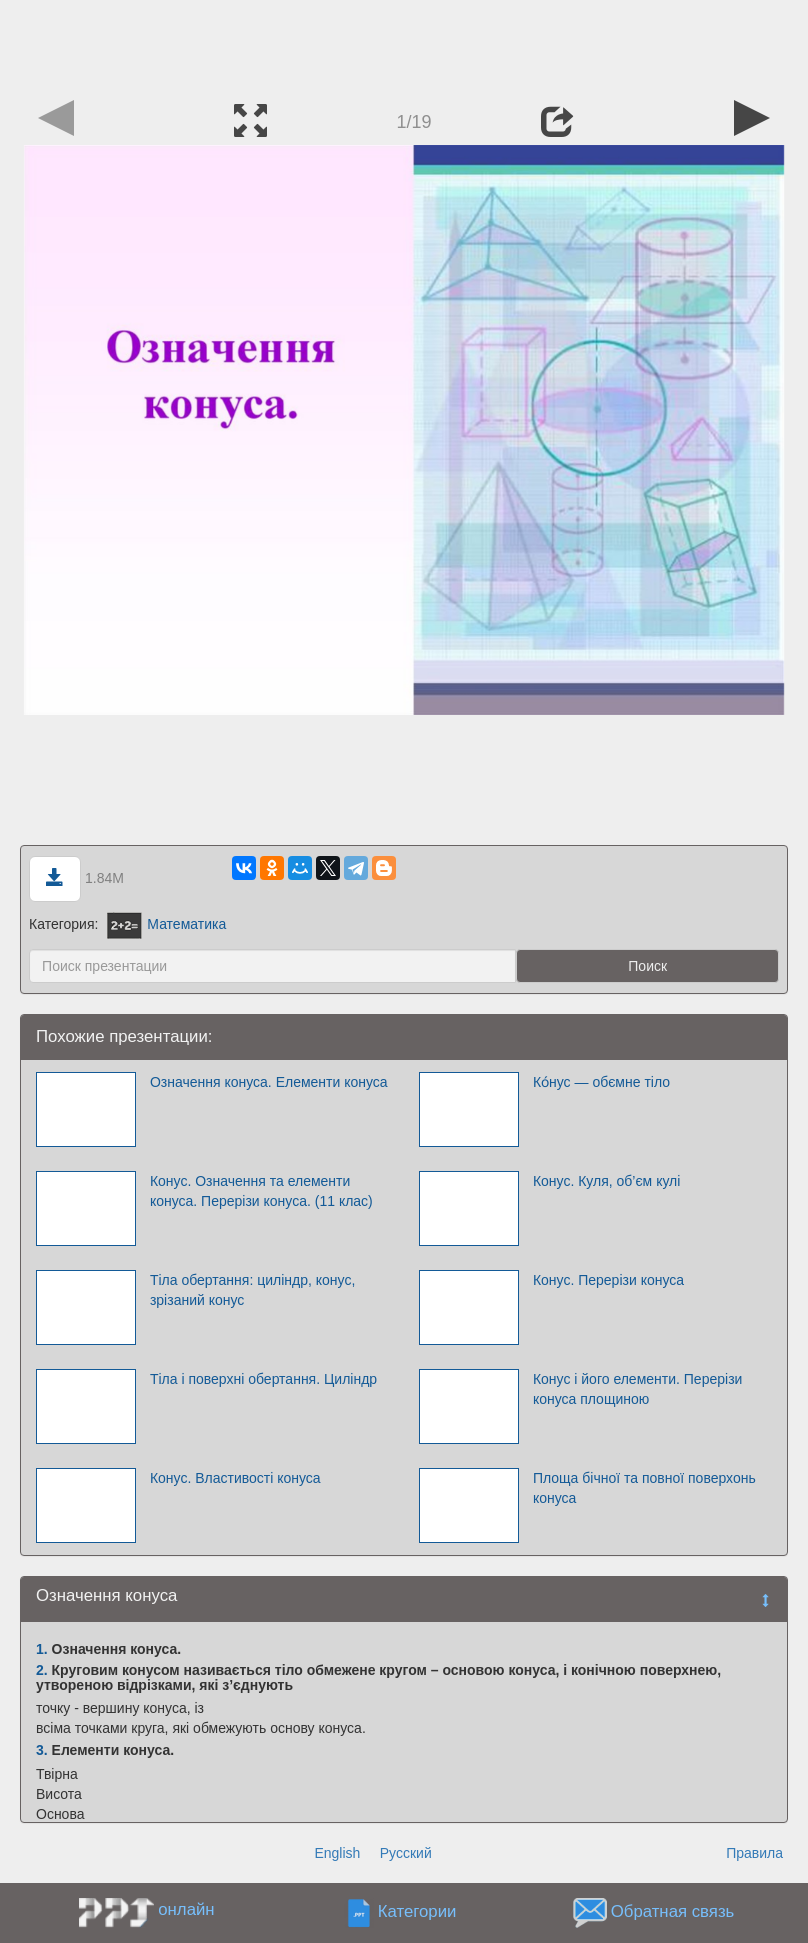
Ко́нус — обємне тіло (601, 1082)
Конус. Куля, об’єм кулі (607, 1181)
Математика (166, 924)
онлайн (186, 1909)
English (337, 1853)
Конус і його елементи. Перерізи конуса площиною (637, 1389)
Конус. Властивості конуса (235, 1478)
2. (42, 1670)
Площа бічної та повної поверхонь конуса (644, 1488)
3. (42, 1750)
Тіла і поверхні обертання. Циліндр (263, 1379)
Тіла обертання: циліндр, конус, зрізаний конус (252, 1290)
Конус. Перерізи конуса (608, 1280)
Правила (754, 1853)
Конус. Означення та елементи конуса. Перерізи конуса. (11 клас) (261, 1191)
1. (42, 1649)
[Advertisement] (404, 45)
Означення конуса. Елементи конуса (269, 1082)
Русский (406, 1853)
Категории (417, 1912)
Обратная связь (673, 1912)
